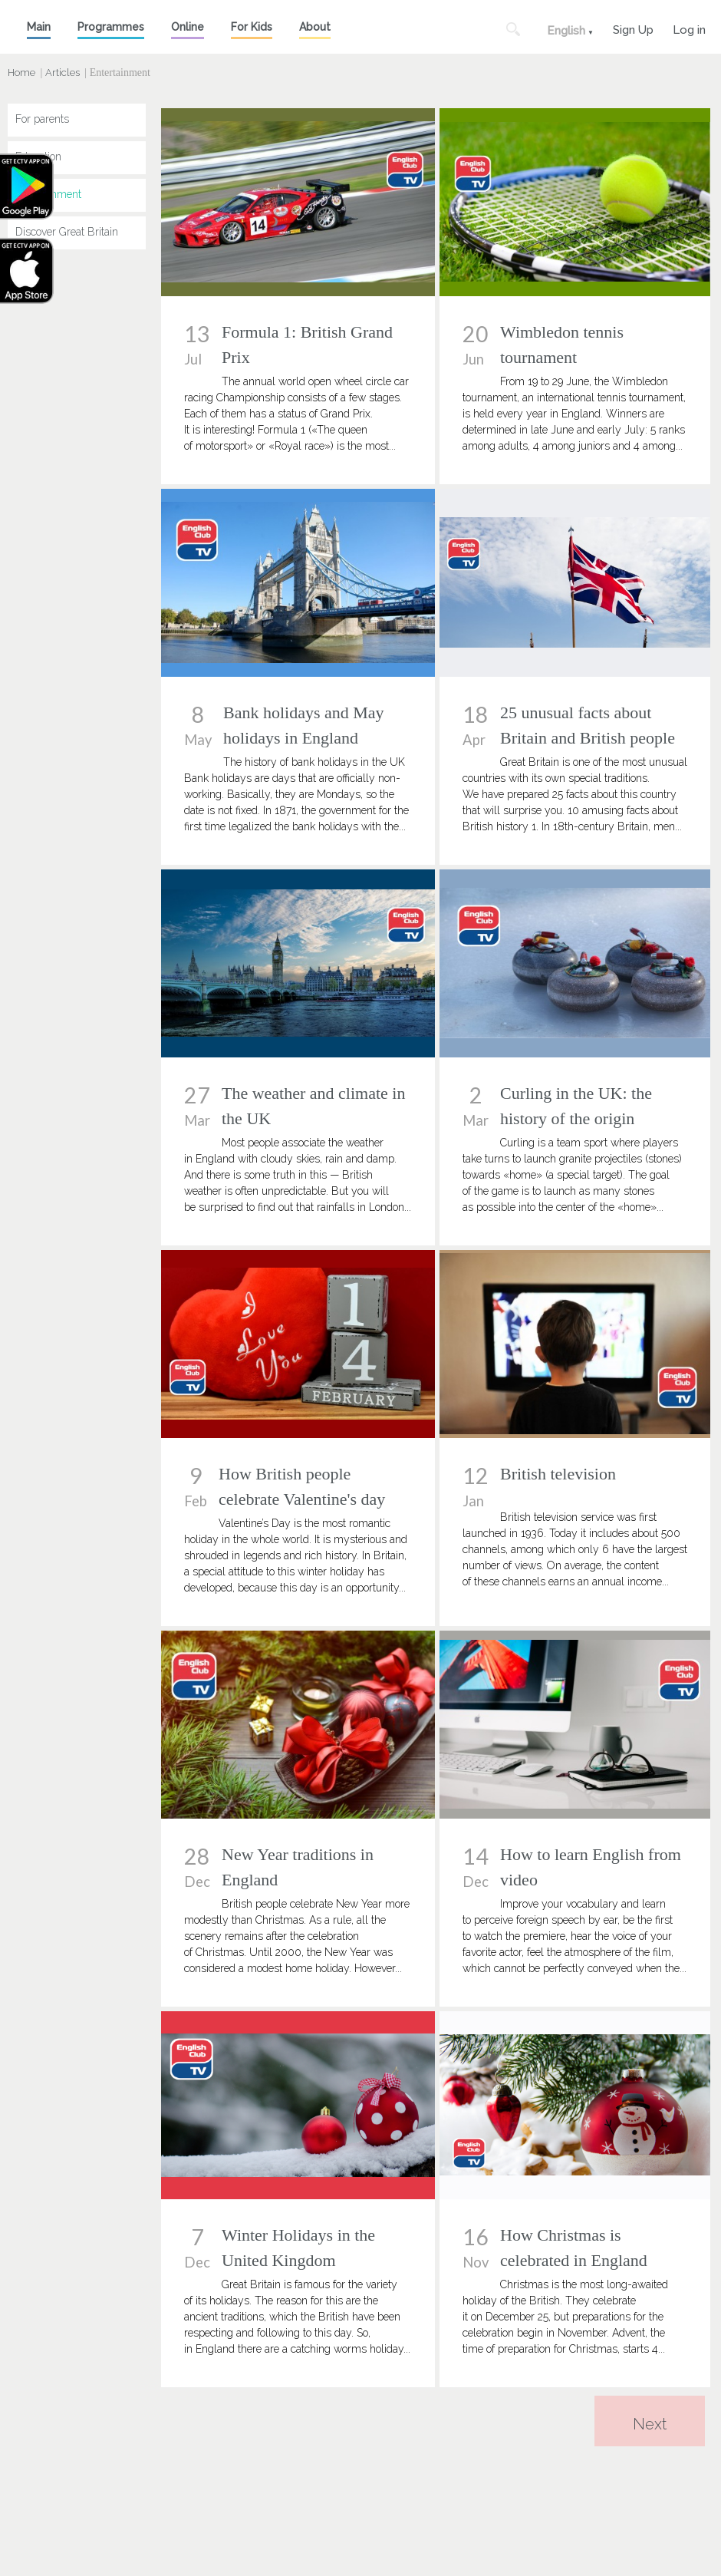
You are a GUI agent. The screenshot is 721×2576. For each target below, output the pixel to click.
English (566, 31)
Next (650, 2424)
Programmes (110, 27)
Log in (689, 28)
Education (38, 156)
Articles (62, 72)
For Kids (251, 27)
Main (39, 27)
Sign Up (633, 28)
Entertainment (48, 194)
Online (187, 27)
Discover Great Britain (66, 232)
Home (21, 72)
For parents (42, 119)
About (315, 27)
